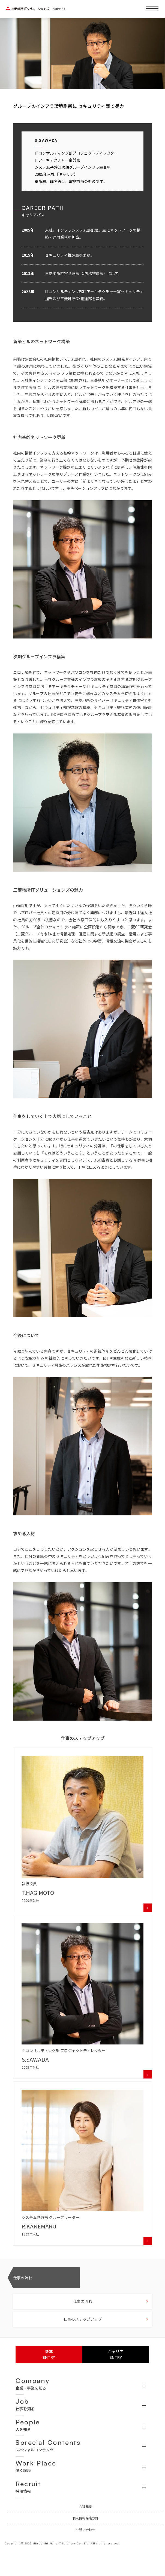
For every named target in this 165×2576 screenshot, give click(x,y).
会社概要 (85, 2506)
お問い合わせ (85, 2529)
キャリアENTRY (115, 2354)
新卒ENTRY (49, 2354)
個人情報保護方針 (85, 2518)
